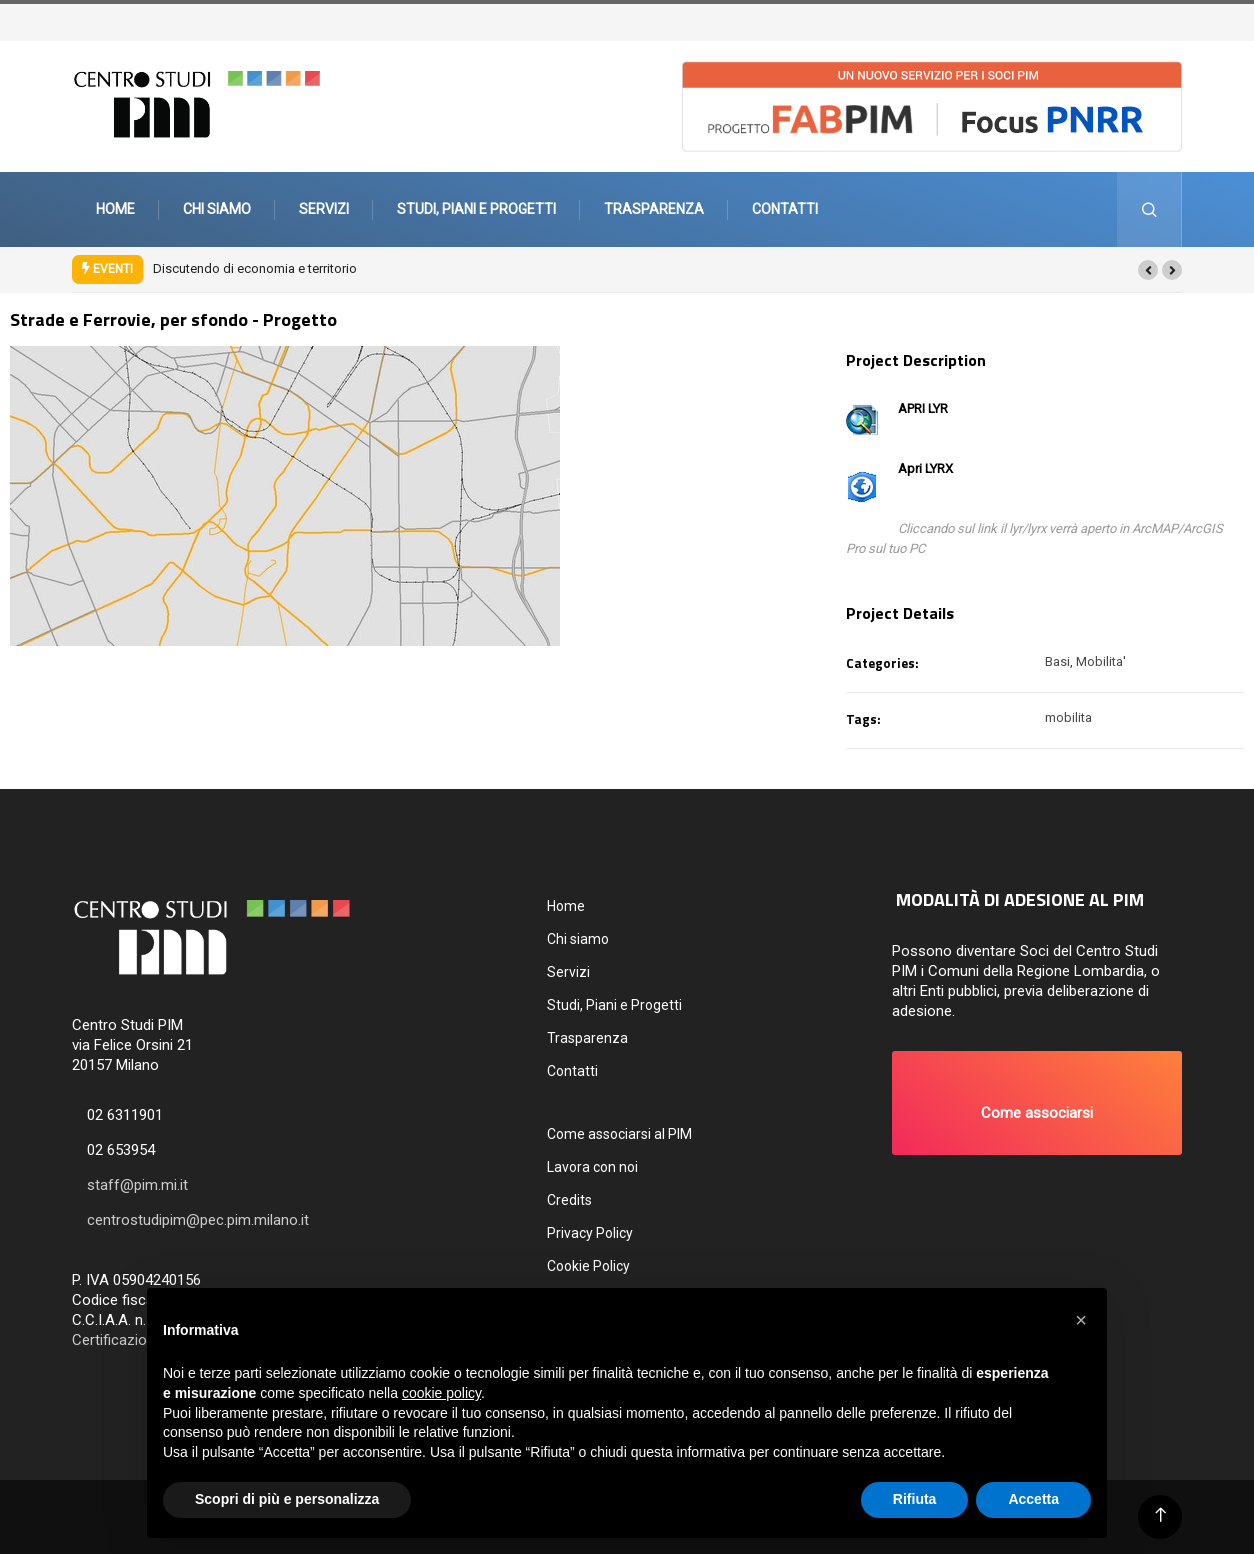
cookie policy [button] (441, 1393)
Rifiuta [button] (915, 1499)
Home (115, 209)
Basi (1057, 661)
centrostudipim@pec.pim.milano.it (198, 1220)
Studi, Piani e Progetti (476, 209)
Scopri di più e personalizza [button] (287, 1499)
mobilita (1068, 717)
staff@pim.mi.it (137, 1185)
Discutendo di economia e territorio (255, 268)
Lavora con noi (592, 1167)
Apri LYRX (925, 468)
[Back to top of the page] (1160, 1515)
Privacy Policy (590, 1233)
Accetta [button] (1033, 1499)
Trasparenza (654, 209)
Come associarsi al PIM (619, 1134)
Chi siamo (217, 209)
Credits (569, 1200)
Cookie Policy (588, 1266)
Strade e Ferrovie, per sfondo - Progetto (173, 319)
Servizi (324, 209)
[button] (1148, 270)
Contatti (785, 209)
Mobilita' (1101, 661)
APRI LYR (923, 408)
